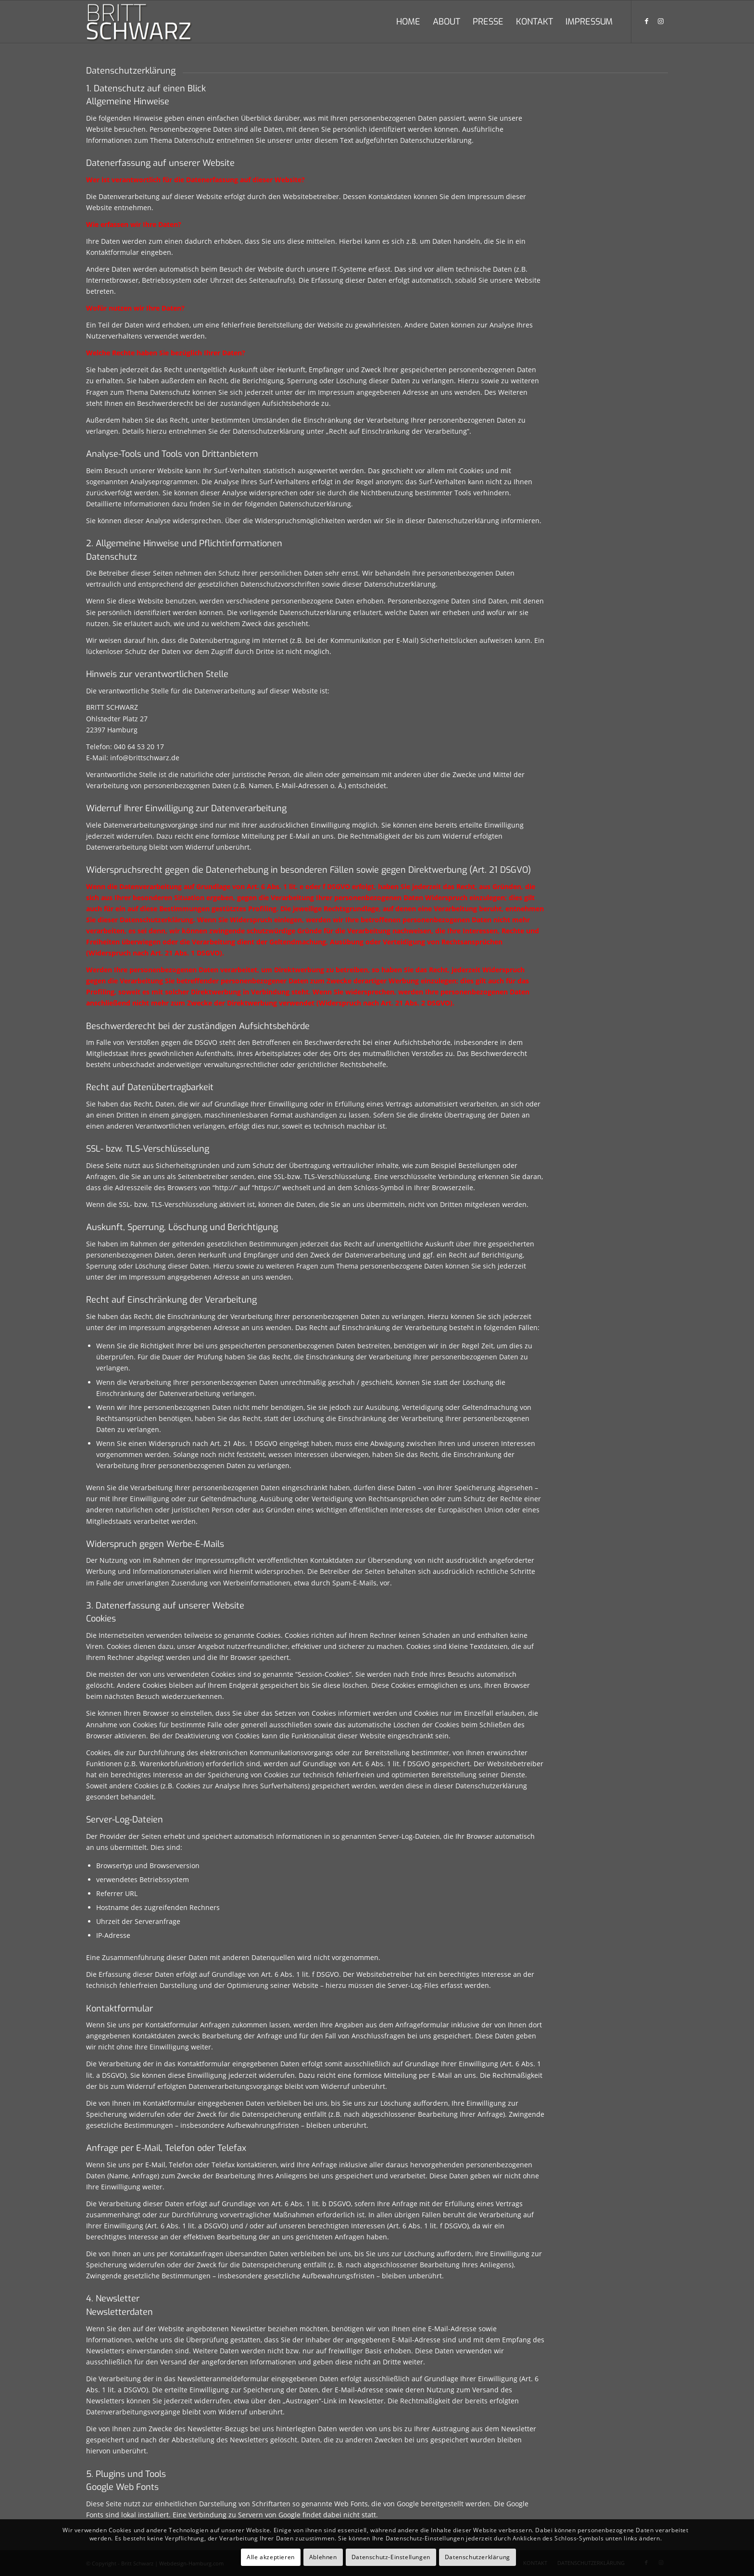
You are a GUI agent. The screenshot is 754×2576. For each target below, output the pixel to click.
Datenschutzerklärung (477, 2557)
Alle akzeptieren (271, 2557)
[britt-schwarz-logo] (147, 21)
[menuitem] (408, 21)
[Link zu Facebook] (646, 21)
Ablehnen (323, 2557)
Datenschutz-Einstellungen (391, 2557)
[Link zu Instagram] (660, 21)
